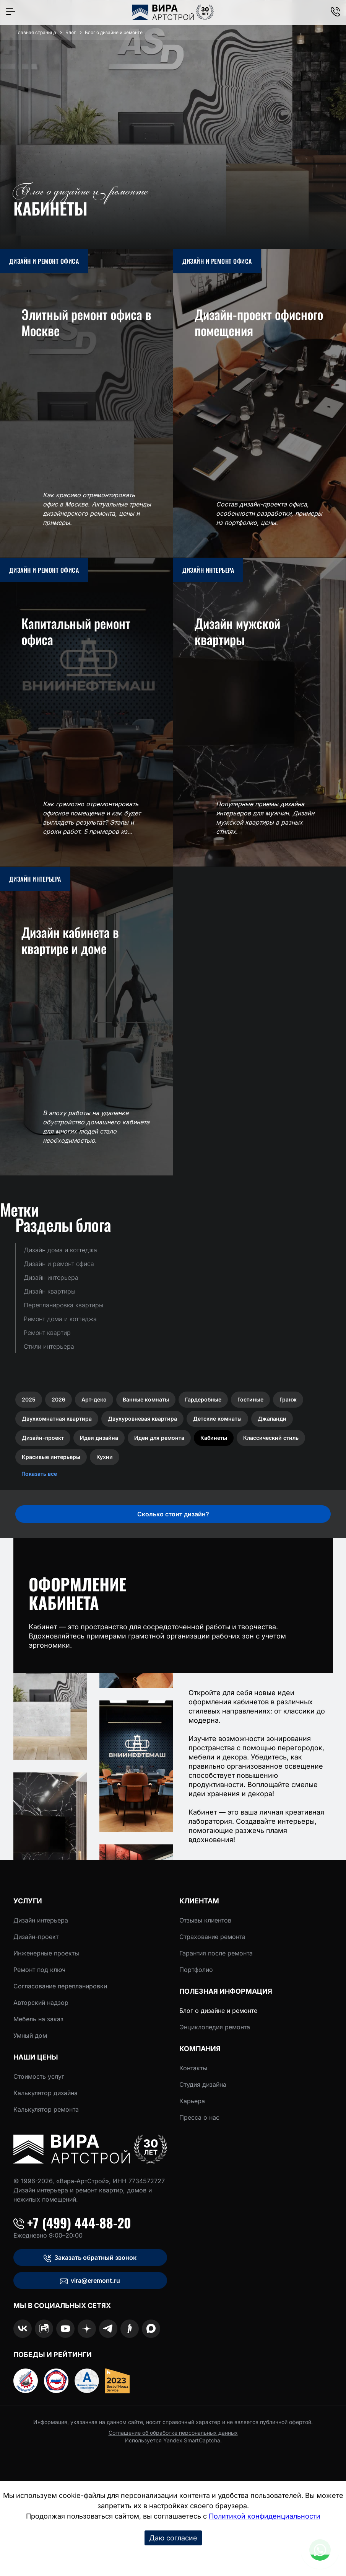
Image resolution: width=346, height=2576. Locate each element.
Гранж (288, 1399)
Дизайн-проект (43, 1437)
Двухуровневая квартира (142, 1418)
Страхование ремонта (212, 1937)
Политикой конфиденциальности (264, 2516)
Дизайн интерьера (40, 1920)
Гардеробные (203, 1399)
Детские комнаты (217, 1418)
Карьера (192, 2101)
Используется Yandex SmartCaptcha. (173, 2440)
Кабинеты (213, 1437)
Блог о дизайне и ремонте (218, 2010)
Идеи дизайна (99, 1437)
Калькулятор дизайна (45, 2093)
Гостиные (250, 1399)
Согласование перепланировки (60, 1986)
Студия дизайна (202, 2084)
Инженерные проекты (46, 1953)
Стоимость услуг (38, 2076)
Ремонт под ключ (39, 1969)
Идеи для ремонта (159, 1437)
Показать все (39, 1473)
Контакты (193, 2068)
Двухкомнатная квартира (57, 1418)
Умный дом (30, 2035)
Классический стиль (271, 1437)
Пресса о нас (199, 2117)
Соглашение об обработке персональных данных (173, 2432)
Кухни (104, 1457)
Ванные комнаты (146, 1399)
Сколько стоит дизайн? (173, 1514)
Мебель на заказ (38, 2019)
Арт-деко (94, 1399)
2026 (58, 1399)
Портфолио (196, 1969)
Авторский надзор (40, 2002)
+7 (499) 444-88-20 (72, 2222)
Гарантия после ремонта (216, 1953)
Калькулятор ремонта (46, 2109)
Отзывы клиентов (205, 1920)
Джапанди (272, 1418)
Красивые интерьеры (51, 1457)
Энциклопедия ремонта (214, 2027)
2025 (29, 1399)
